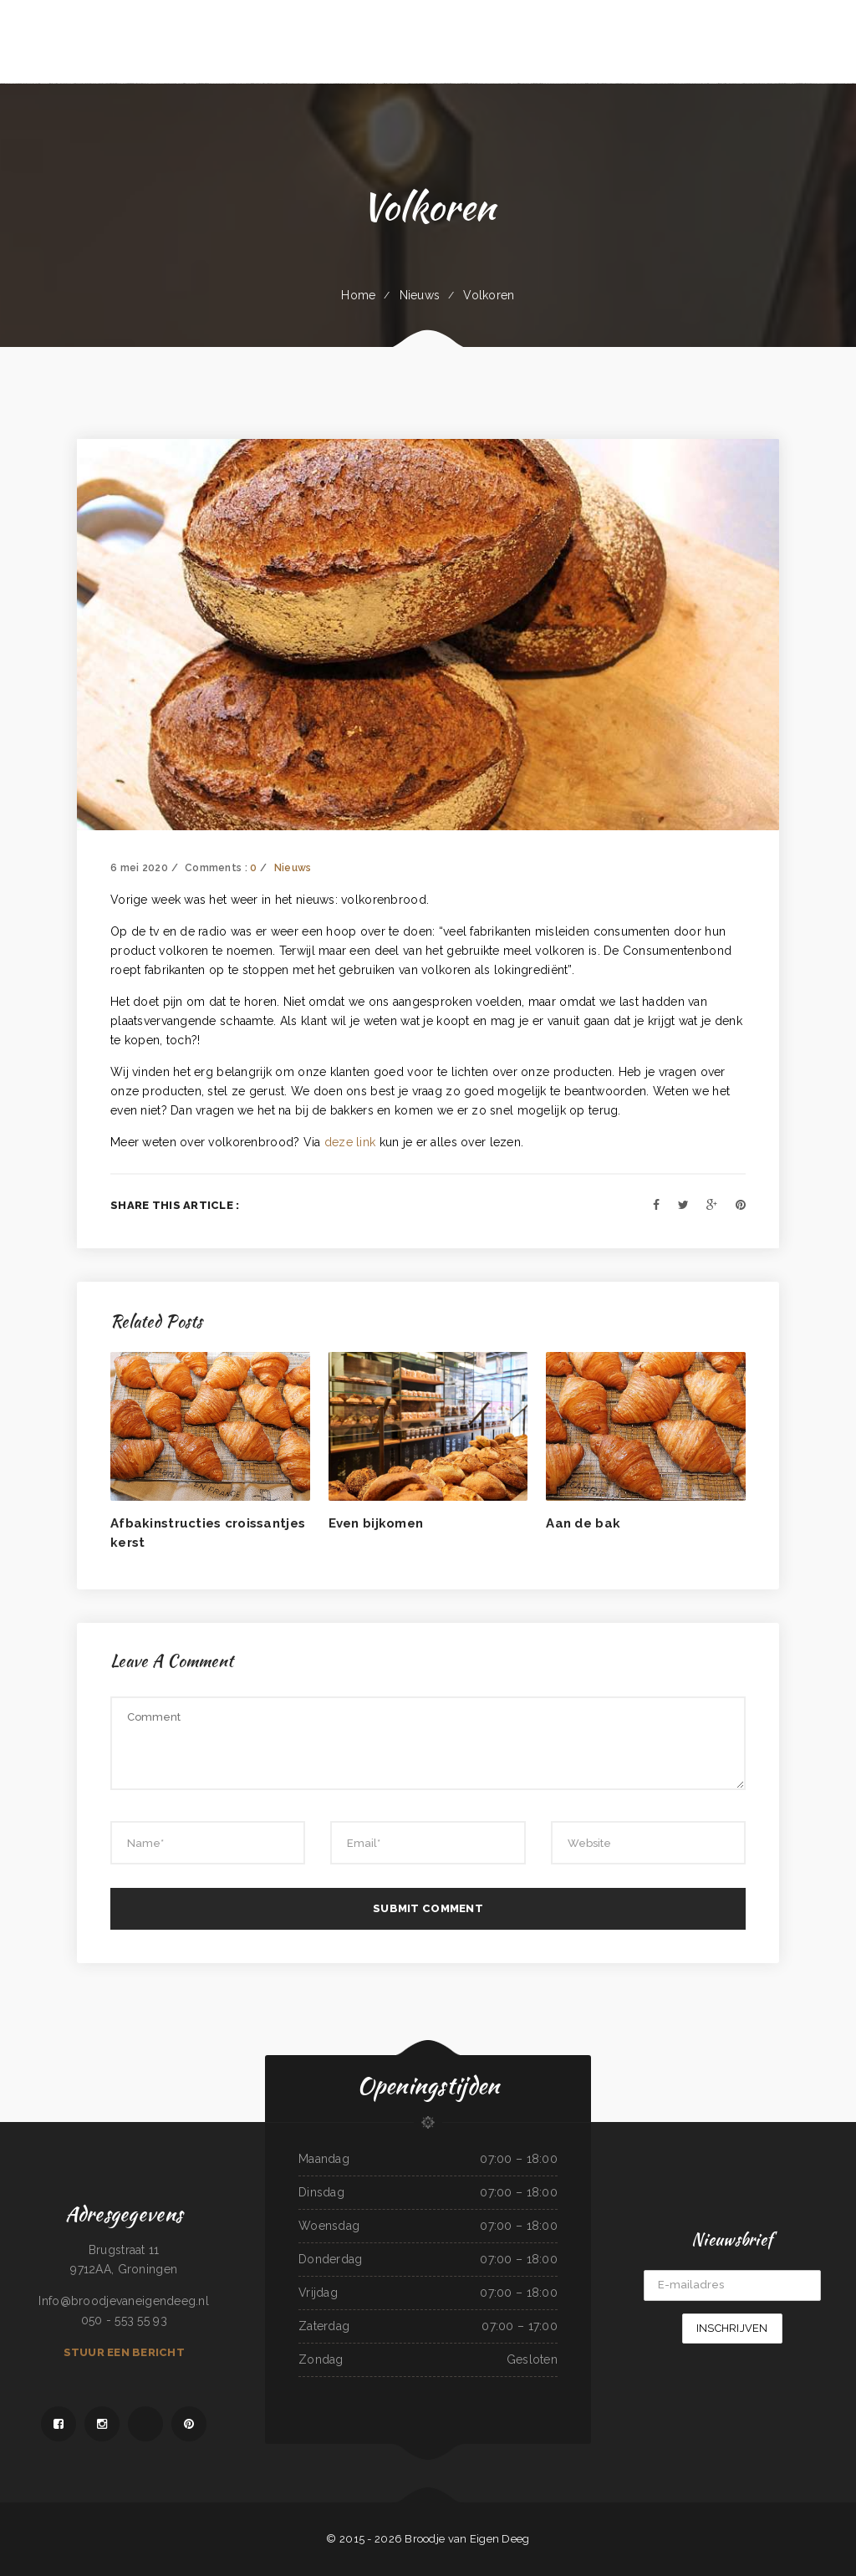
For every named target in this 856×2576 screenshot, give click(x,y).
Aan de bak (583, 1523)
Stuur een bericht (124, 2352)
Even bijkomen (376, 1523)
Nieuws (420, 295)
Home (358, 295)
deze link (350, 1142)
